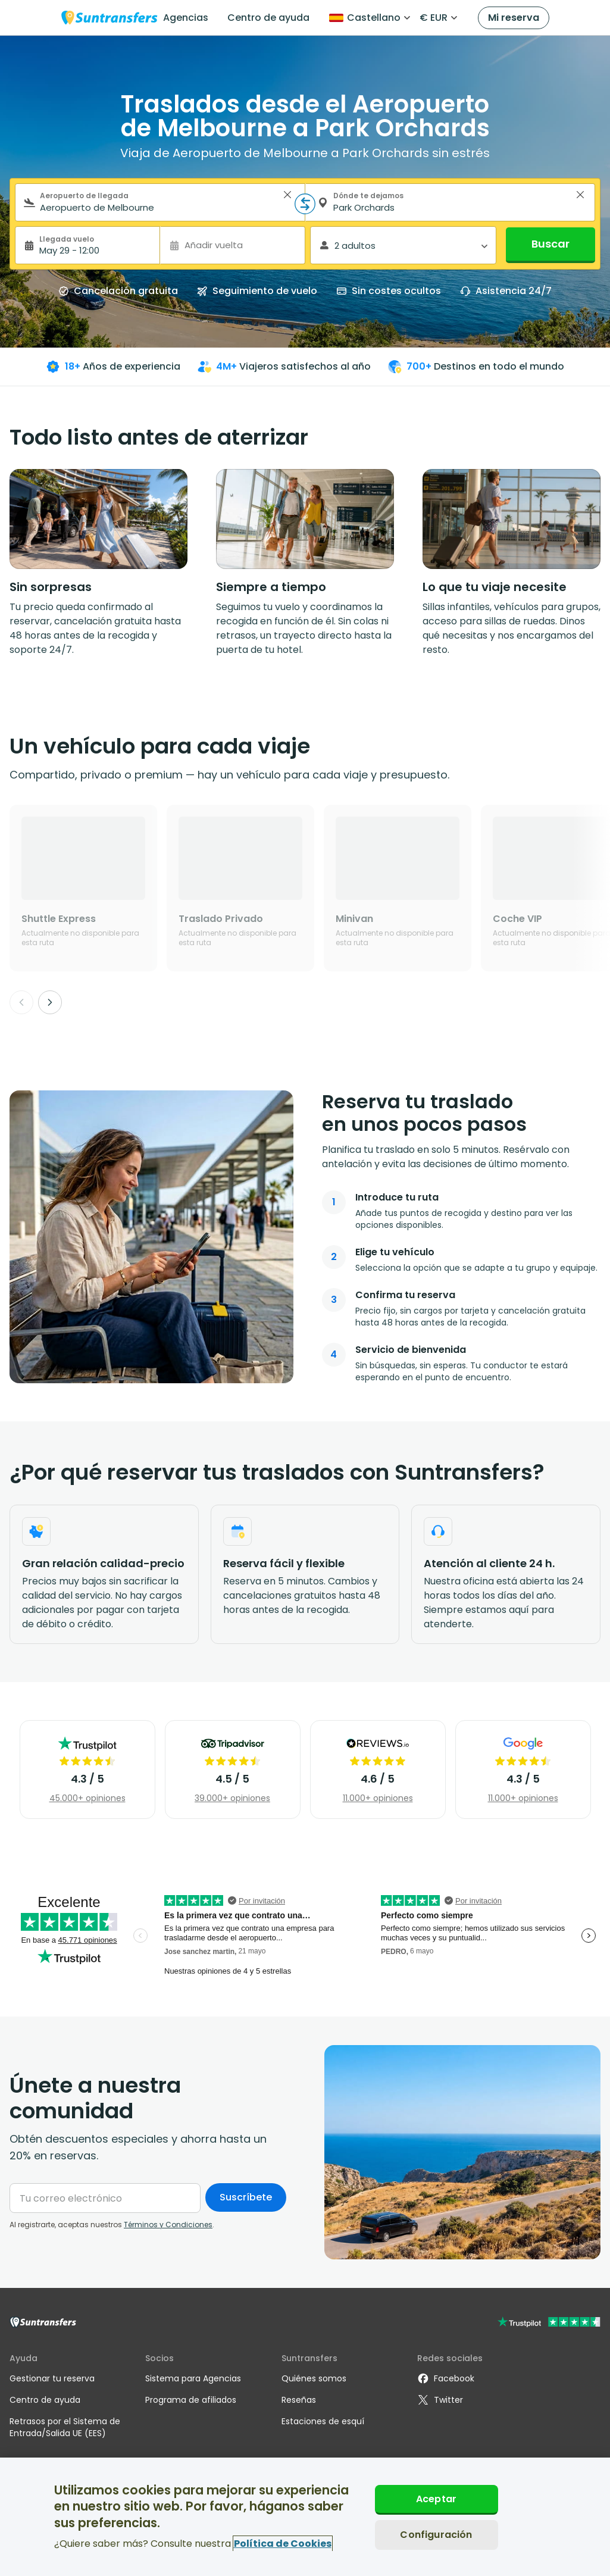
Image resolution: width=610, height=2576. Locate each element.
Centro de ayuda (268, 17)
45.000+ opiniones (87, 1798)
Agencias (185, 17)
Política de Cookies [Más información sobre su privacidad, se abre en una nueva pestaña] (282, 2543)
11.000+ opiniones (378, 1798)
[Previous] (21, 1002)
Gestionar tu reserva (52, 2378)
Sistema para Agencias (193, 2378)
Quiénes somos (313, 2378)
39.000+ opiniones (232, 1798)
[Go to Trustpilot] (549, 2323)
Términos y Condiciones (168, 2224)
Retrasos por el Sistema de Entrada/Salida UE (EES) (65, 2427)
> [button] (287, 194)
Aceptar (436, 2499)
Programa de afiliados (190, 2400)
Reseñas (298, 2400)
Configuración (436, 2534)
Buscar (550, 243)
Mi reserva (513, 17)
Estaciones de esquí (322, 2421)
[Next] (50, 1002)
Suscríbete (246, 2197)
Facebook (445, 2378)
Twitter (440, 2400)
